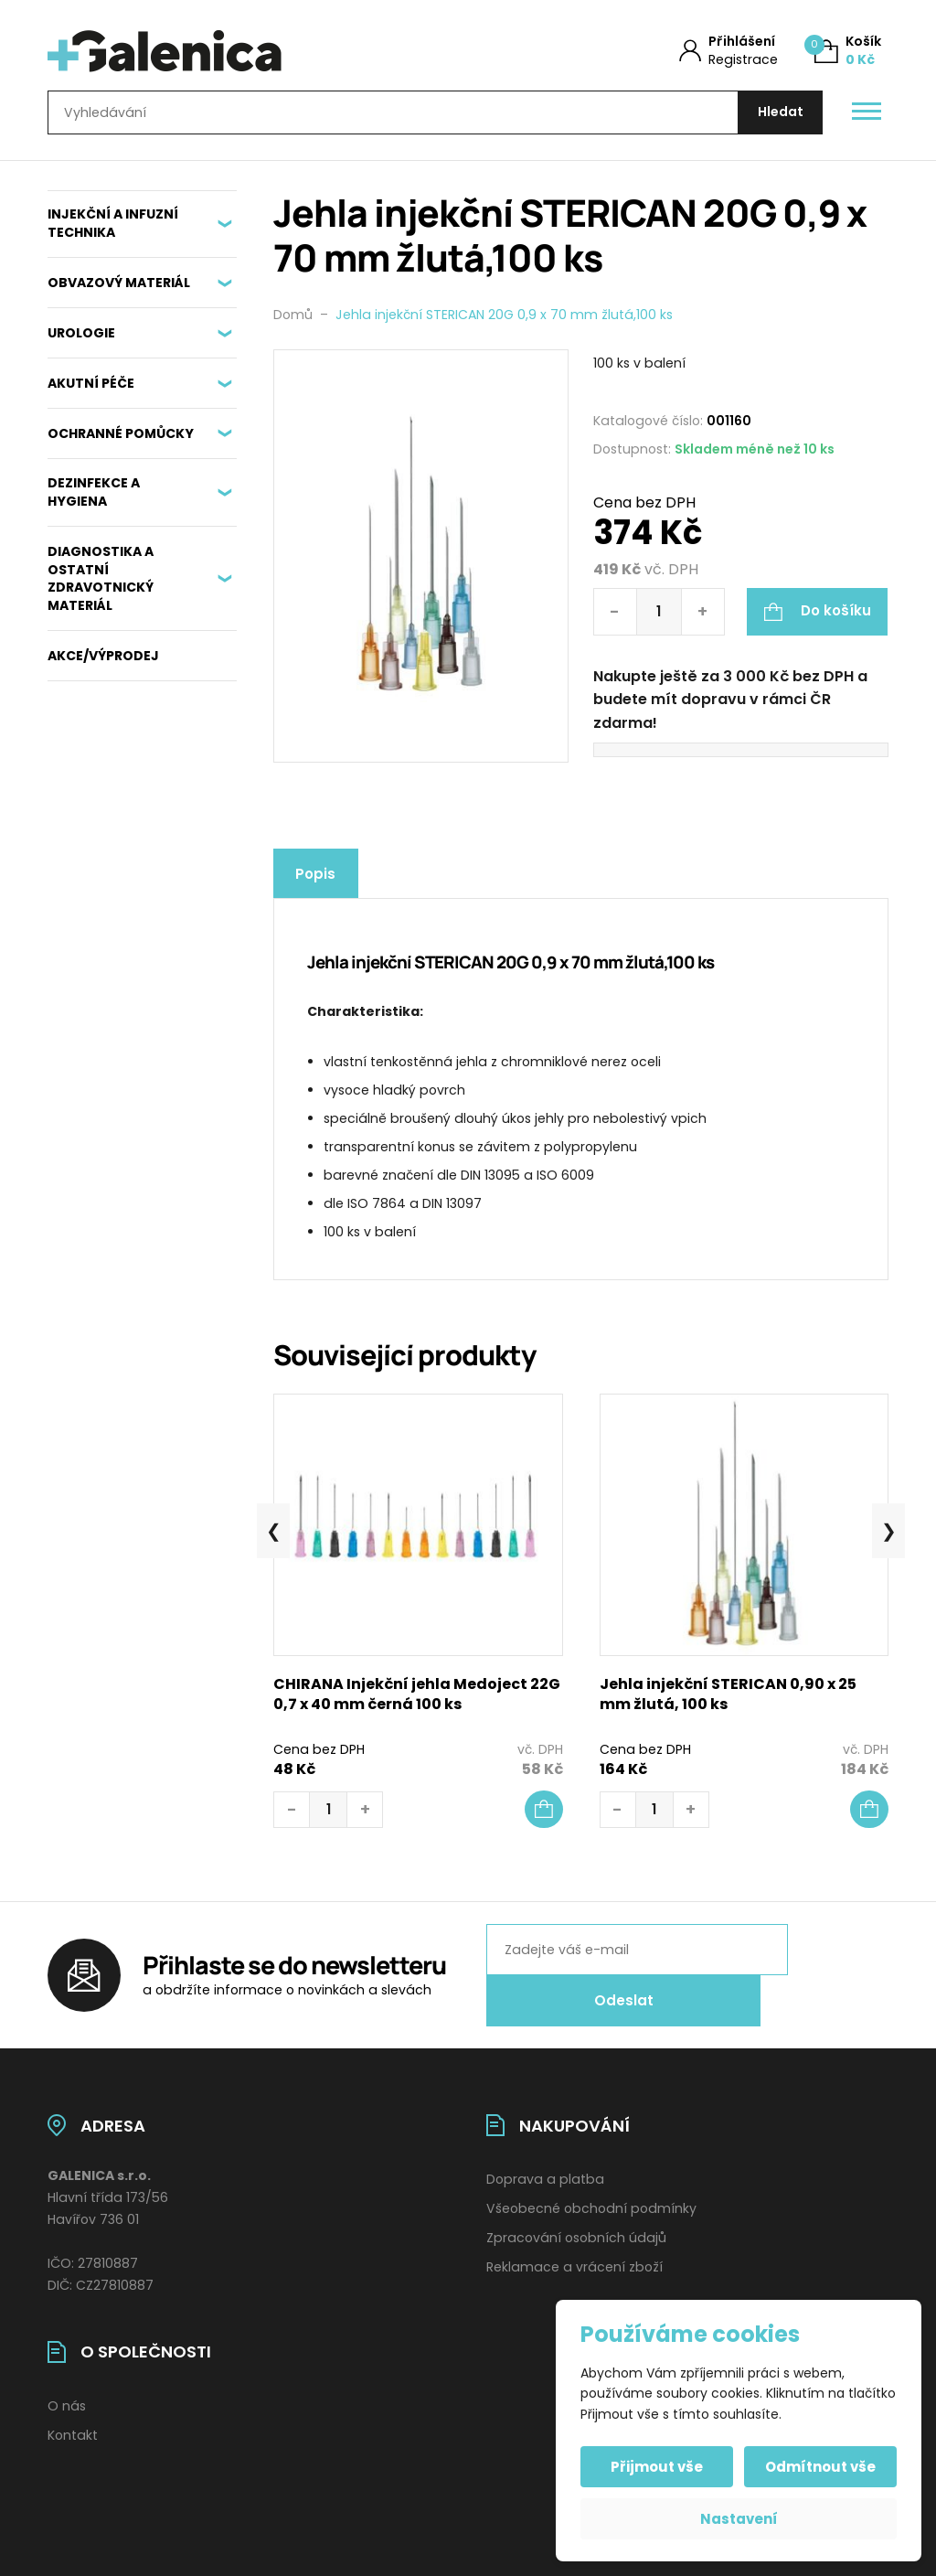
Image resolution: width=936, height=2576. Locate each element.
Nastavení (739, 2518)
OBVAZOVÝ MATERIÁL (119, 291)
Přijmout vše (659, 2466)
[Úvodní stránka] (237, 51)
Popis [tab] (320, 882)
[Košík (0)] (847, 51)
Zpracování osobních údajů (576, 2217)
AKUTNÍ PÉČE (91, 391)
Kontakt (73, 2414)
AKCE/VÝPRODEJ (103, 664)
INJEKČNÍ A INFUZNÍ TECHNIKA (113, 232)
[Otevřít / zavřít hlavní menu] (866, 117)
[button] (544, 1818)
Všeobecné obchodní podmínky (591, 2188)
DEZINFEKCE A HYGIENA (94, 501)
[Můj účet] (728, 51)
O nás (67, 2385)
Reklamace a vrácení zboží (574, 2246)
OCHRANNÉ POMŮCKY (121, 442)
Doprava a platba (545, 2159)
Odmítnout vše (818, 2466)
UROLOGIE (81, 341)
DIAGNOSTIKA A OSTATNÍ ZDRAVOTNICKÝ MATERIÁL (101, 586)
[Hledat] (776, 117)
